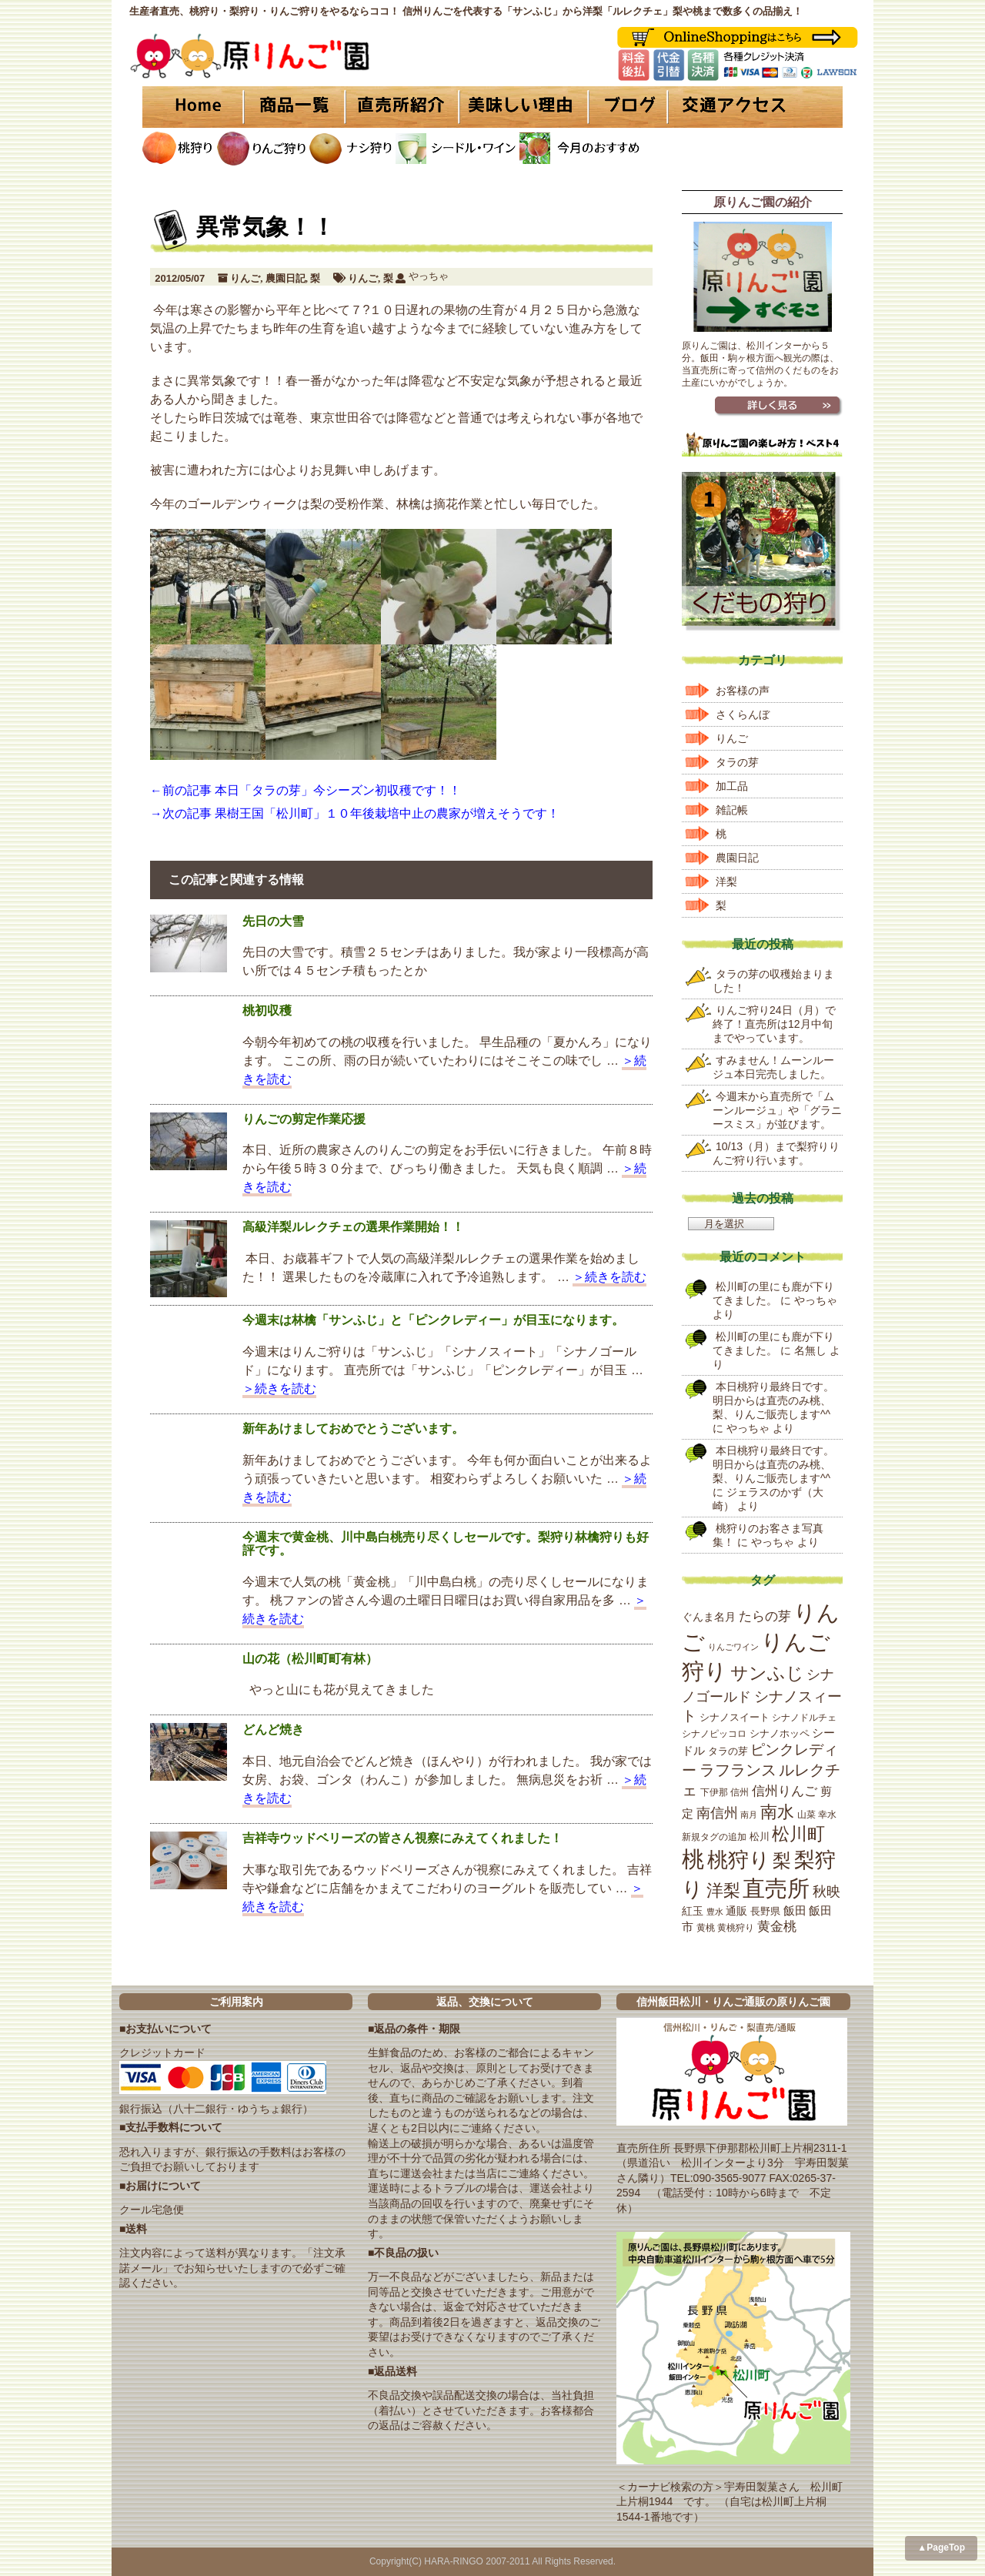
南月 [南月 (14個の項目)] (748, 1814)
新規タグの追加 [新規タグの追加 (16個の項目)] (714, 1837)
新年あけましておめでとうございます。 (353, 1428)
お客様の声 (743, 690)
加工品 (732, 786)
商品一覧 (294, 107)
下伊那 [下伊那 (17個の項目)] (714, 1792)
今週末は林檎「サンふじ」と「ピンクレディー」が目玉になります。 (433, 1319)
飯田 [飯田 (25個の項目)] (794, 1911)
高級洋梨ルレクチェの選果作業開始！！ (353, 1226)
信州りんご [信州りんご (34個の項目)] (784, 1791)
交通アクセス (754, 107)
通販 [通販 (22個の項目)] (736, 1911)
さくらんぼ (743, 714)
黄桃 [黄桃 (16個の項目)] (705, 1927)
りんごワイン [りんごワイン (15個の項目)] (733, 1646)
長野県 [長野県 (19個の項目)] (765, 1911)
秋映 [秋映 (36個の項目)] (826, 1891)
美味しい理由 (523, 107)
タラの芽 (737, 762)
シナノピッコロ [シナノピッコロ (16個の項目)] (714, 1733)
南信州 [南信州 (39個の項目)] (717, 1813)
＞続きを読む (609, 1276)
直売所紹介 (404, 107)
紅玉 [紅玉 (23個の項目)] (692, 1911)
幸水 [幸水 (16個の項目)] (827, 1814)
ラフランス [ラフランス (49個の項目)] (738, 1769)
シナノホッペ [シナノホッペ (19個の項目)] (780, 1733)
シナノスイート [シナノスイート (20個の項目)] (735, 1717)
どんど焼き (273, 1729)
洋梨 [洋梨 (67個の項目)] (723, 1890)
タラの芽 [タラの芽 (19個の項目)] (728, 1751)
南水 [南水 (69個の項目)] (777, 1812)
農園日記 (285, 278)
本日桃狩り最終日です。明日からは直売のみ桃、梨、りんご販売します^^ (773, 1400)
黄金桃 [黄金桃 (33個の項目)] (776, 1926)
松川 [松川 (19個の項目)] (760, 1836)
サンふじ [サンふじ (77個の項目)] (767, 1673)
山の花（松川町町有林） (310, 1658)
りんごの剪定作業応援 (304, 1119)
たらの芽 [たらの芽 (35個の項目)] (765, 1616)
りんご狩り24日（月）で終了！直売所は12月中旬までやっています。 (774, 1024)
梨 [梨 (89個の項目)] (782, 1860)
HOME (192, 107)
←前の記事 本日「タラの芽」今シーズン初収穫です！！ (305, 790)
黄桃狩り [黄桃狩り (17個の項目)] (735, 1927)
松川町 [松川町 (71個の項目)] (798, 1834)
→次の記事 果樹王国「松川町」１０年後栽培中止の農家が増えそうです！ (354, 813)
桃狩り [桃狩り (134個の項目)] (738, 1860)
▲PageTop (941, 2547)
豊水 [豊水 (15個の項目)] (714, 1911)
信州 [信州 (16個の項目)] (739, 1792)
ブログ (625, 107)
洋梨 (726, 881)
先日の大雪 (273, 921)
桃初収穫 (267, 1010)
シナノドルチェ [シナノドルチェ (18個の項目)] (804, 1717)
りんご (245, 278)
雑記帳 (732, 810)
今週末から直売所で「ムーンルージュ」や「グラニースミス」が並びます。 (777, 1110)
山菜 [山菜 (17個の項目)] (806, 1814)
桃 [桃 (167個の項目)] (693, 1859)
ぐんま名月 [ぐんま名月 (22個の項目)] (709, 1617)
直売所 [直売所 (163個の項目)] (776, 1888)
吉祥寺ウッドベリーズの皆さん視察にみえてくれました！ (402, 1838)
